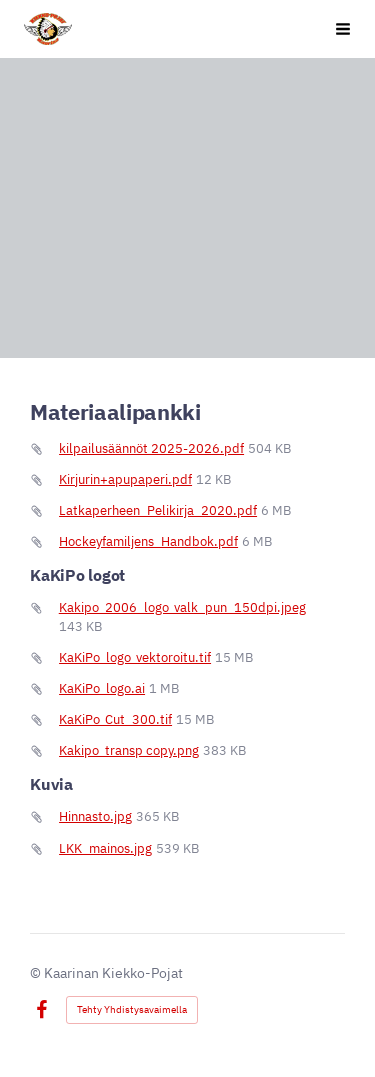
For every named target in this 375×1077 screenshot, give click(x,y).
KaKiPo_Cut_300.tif (115, 719)
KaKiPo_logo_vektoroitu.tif (135, 657)
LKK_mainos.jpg (105, 848)
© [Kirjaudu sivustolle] (37, 973)
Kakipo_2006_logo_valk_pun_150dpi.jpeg (182, 607)
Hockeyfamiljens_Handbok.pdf (148, 541)
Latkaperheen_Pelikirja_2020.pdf (158, 510)
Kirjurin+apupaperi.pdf (125, 479)
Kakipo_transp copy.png (129, 750)
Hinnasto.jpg (95, 816)
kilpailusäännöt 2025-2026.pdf (151, 448)
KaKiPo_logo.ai (102, 688)
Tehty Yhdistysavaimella (132, 1009)
